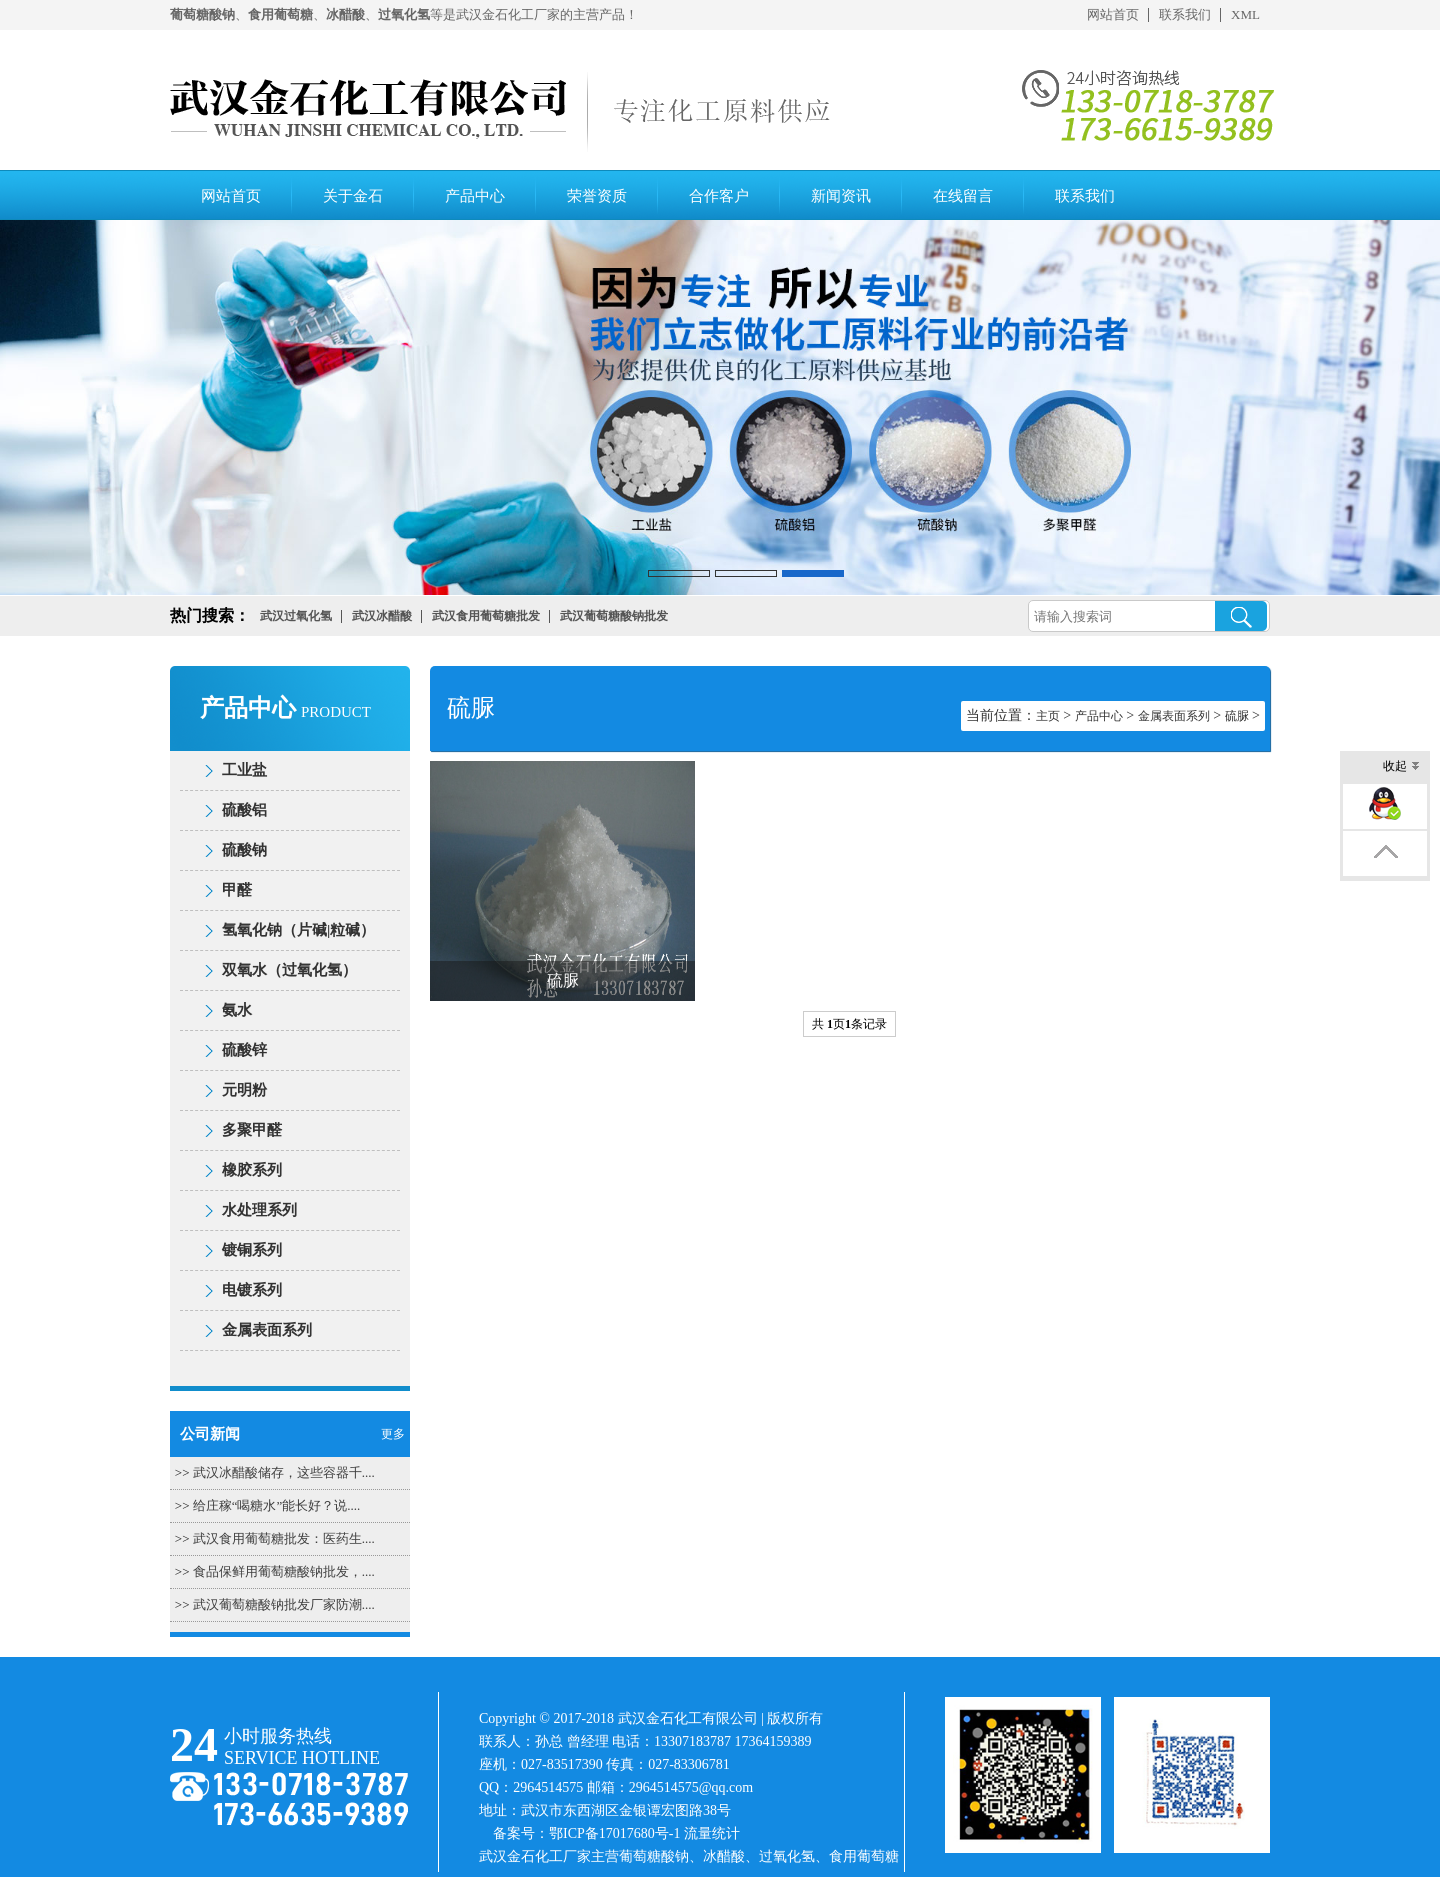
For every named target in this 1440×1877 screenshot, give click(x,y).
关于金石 (353, 196)
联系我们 (1185, 14)
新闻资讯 (841, 196)
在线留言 (963, 196)
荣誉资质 (597, 196)
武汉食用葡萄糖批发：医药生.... (284, 1538)
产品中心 (475, 196)
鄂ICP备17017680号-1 (614, 1833)
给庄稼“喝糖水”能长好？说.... (277, 1505)
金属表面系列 (1174, 716)
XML (1245, 14)
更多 (393, 1434)
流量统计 (712, 1833)
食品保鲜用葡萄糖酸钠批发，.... (284, 1571)
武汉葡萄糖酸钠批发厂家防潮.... (284, 1604)
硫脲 (1237, 716)
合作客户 (719, 196)
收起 (1401, 767)
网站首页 (1113, 14)
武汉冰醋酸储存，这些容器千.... (284, 1472)
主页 (1048, 716)
